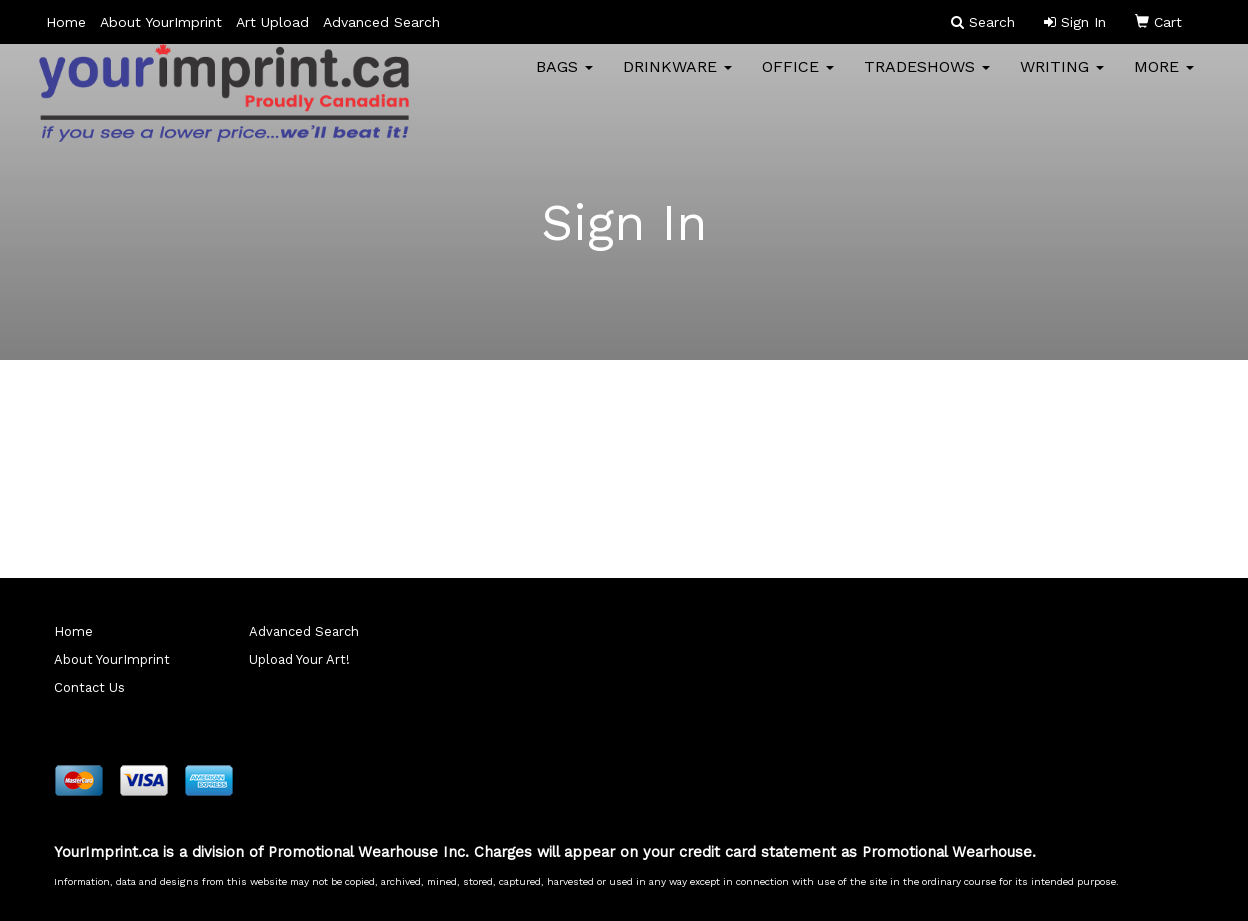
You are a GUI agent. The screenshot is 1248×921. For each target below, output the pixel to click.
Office (798, 79)
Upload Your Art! (299, 659)
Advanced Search (381, 22)
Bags (564, 79)
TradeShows (927, 79)
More (1164, 79)
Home (66, 22)
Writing (1062, 79)
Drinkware (677, 79)
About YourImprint (161, 22)
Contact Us (89, 687)
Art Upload (272, 22)
